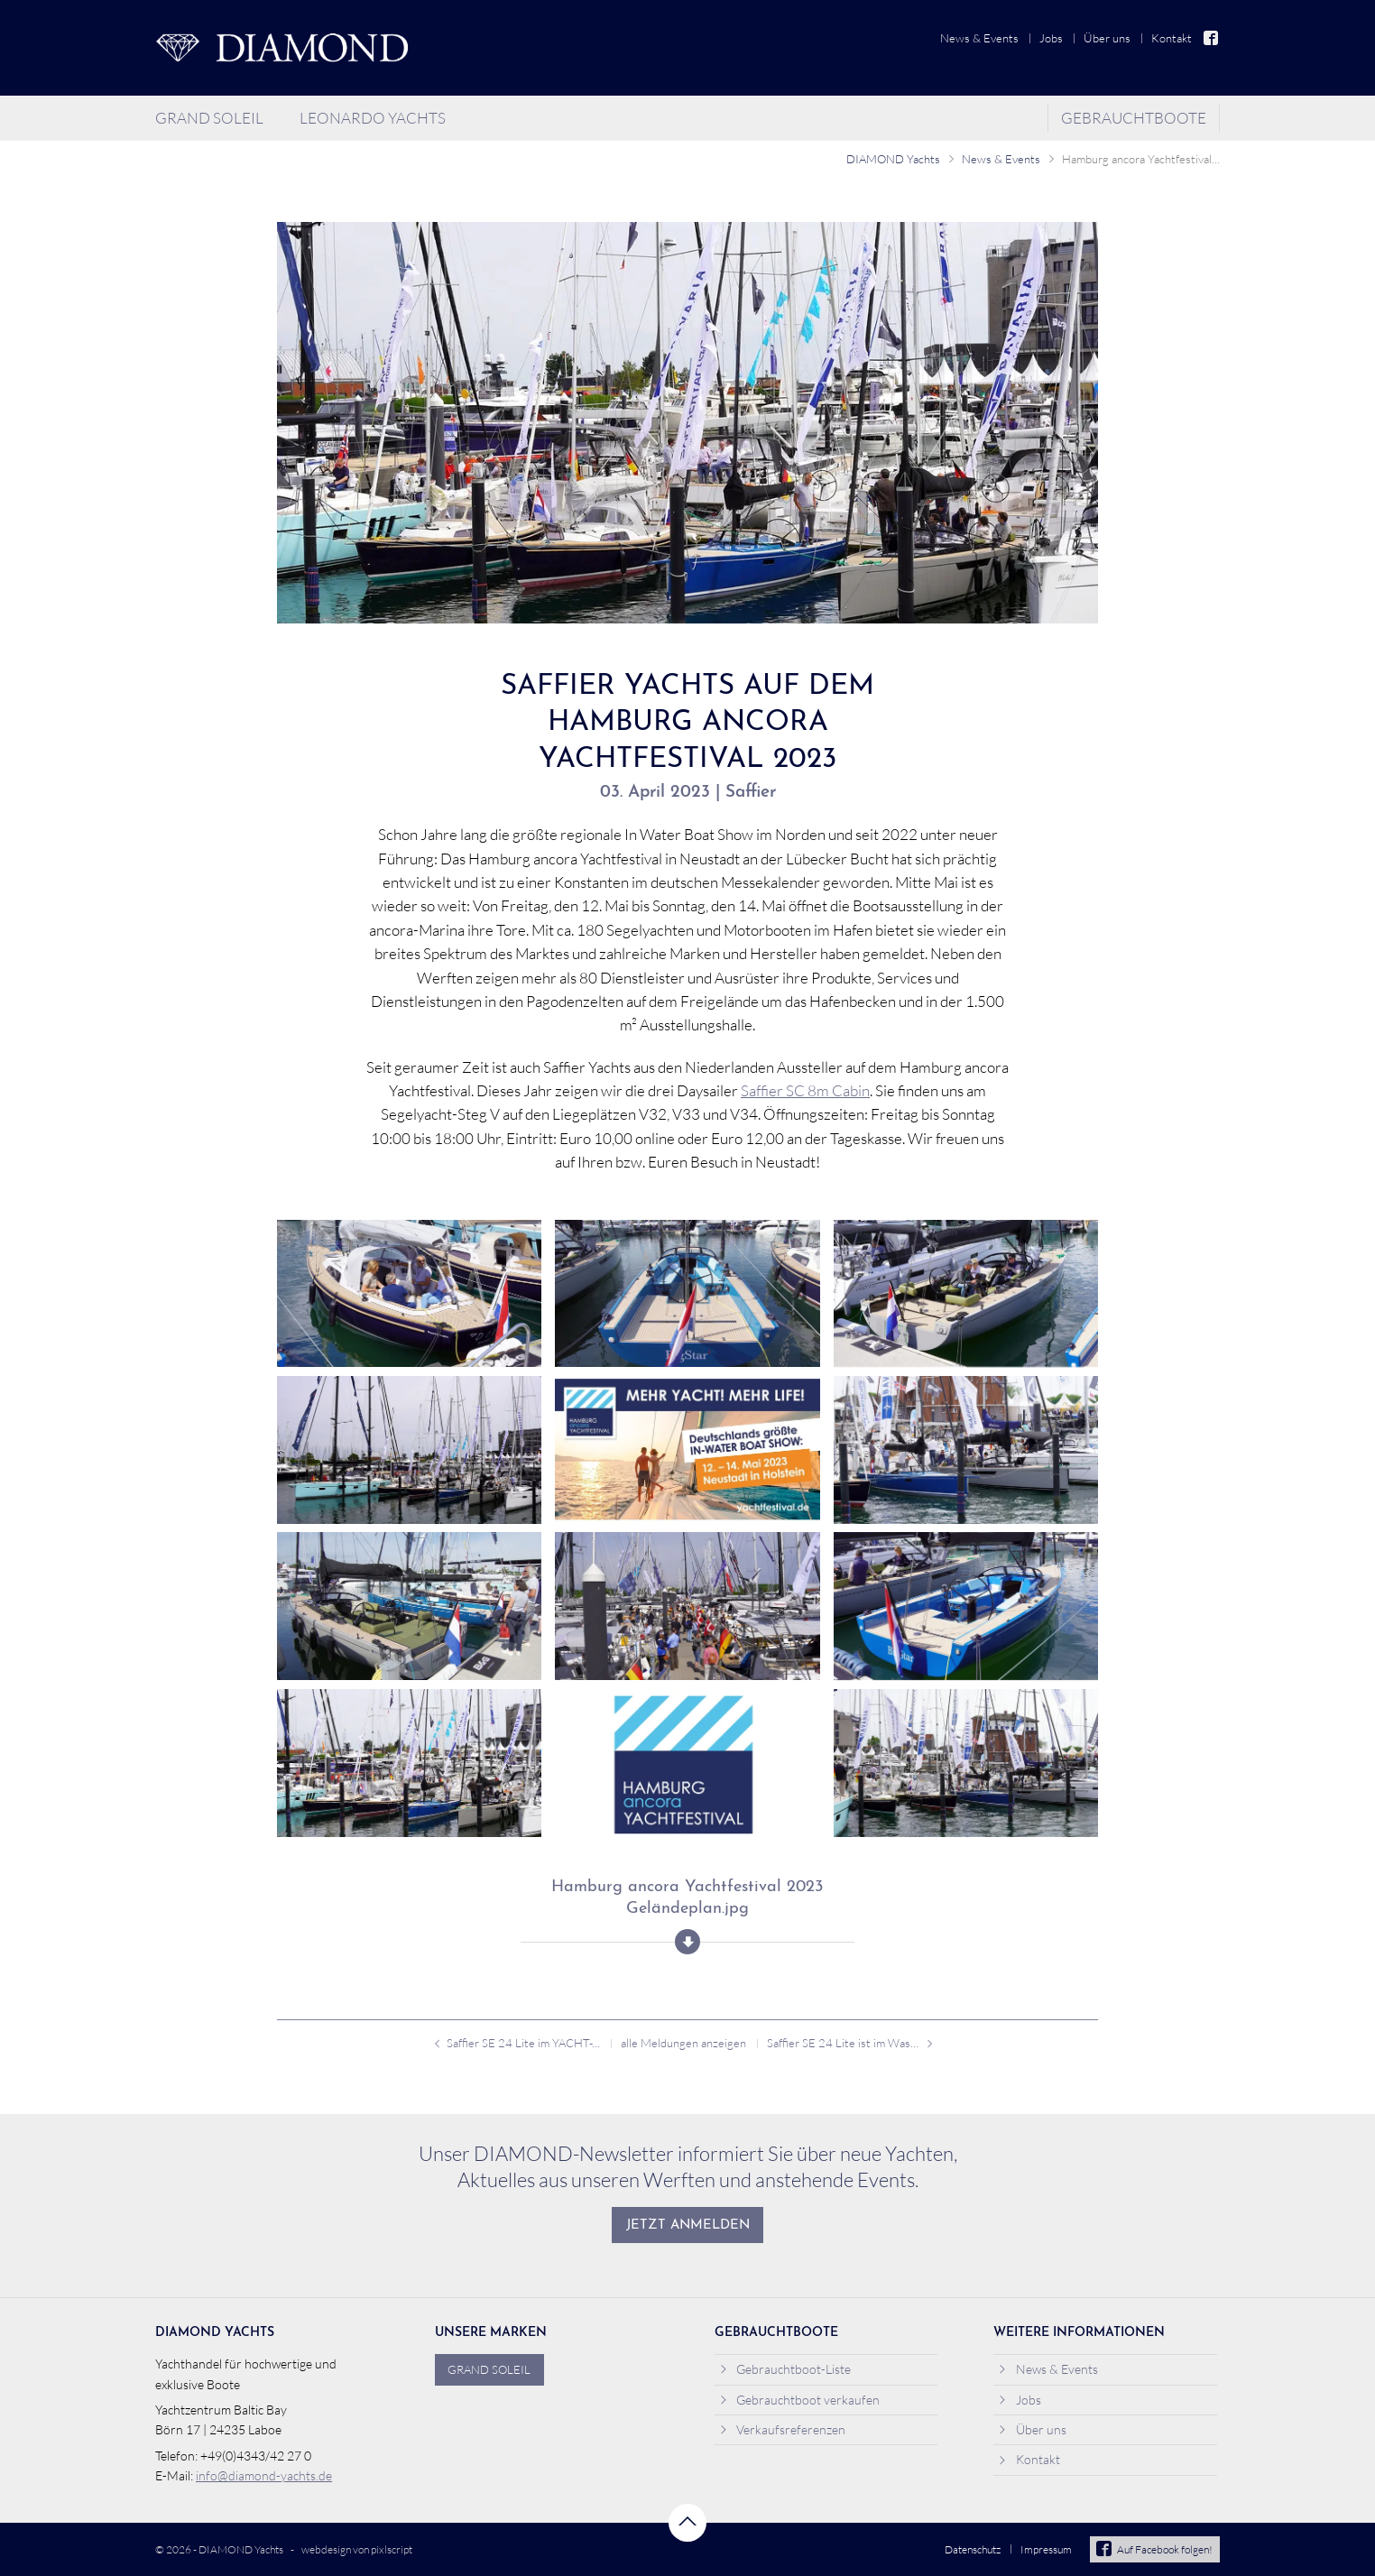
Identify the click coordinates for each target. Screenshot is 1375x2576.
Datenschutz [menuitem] (973, 2549)
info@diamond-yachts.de (264, 2475)
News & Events (1001, 159)
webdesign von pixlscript (356, 2549)
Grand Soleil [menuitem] (209, 117)
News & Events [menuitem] (979, 38)
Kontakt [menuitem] (1171, 38)
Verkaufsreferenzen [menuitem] (782, 2429)
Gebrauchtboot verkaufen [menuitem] (800, 2399)
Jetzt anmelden (688, 2225)
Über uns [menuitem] (1107, 38)
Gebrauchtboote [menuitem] (1133, 117)
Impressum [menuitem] (1046, 2549)
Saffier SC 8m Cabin (805, 1090)
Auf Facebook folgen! (1154, 2549)
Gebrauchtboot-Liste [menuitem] (785, 2369)
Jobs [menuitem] (1051, 38)
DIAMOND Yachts (893, 159)
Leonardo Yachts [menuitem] (373, 117)
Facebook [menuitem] (1212, 38)
